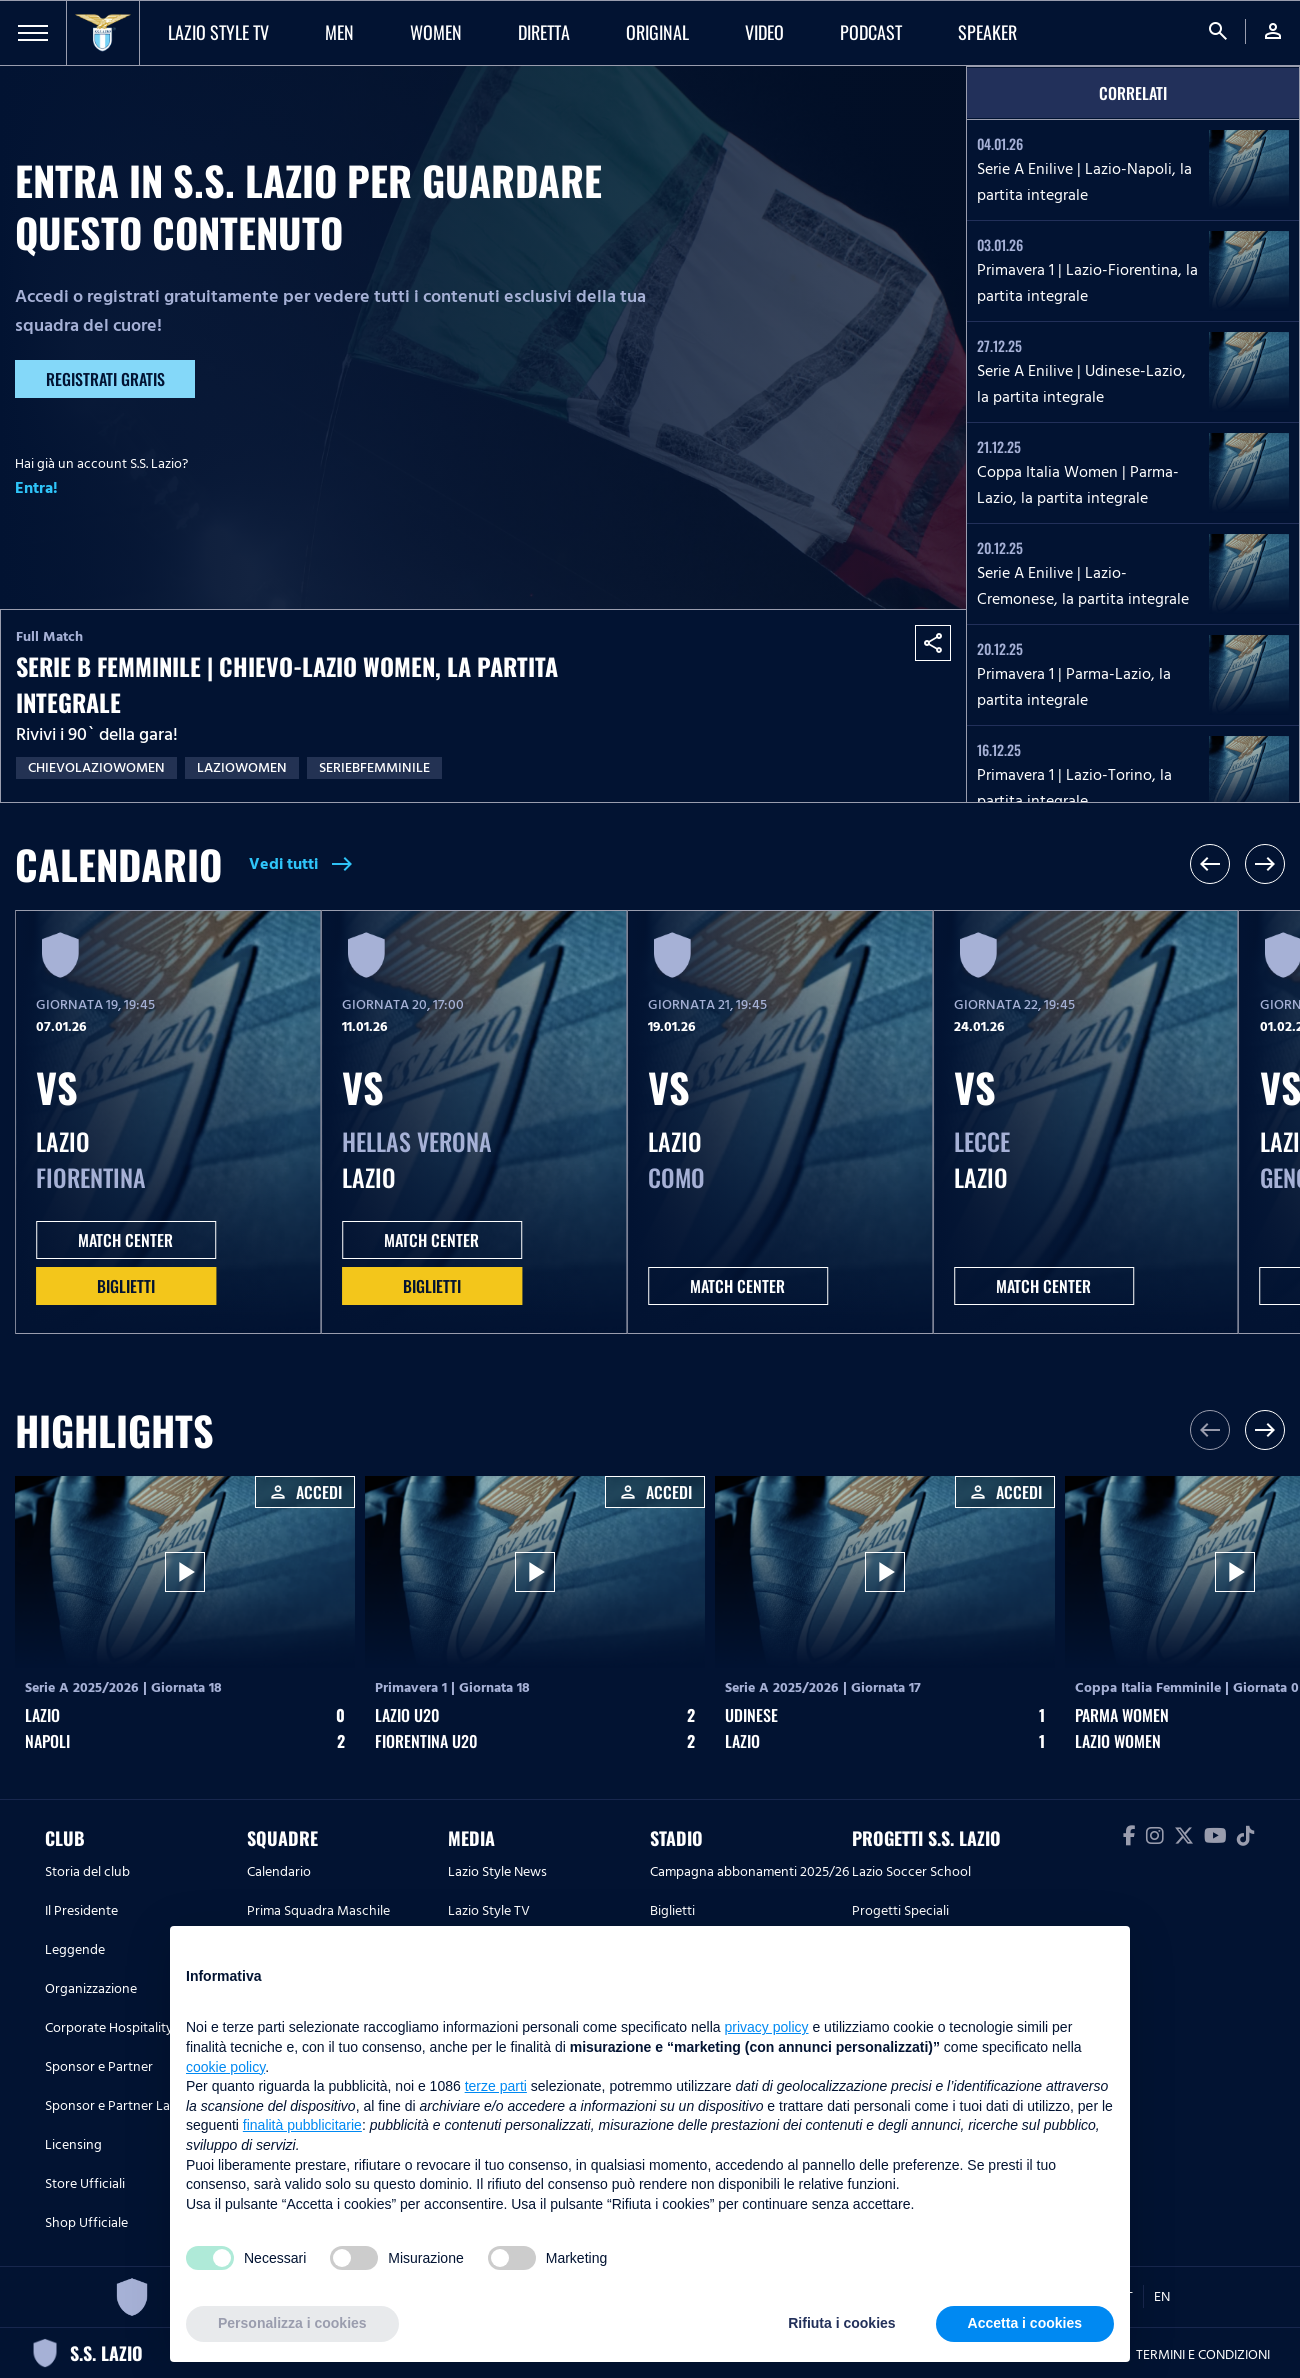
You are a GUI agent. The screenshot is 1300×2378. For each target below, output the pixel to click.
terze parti (496, 2086)
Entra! (36, 488)
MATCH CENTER (125, 1240)
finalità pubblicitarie (302, 2125)
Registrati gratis (105, 379)
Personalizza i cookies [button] (292, 2323)
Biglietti (126, 1286)
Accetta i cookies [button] (1025, 2323)
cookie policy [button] (225, 2067)
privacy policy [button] (767, 2027)
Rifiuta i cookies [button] (841, 2323)
